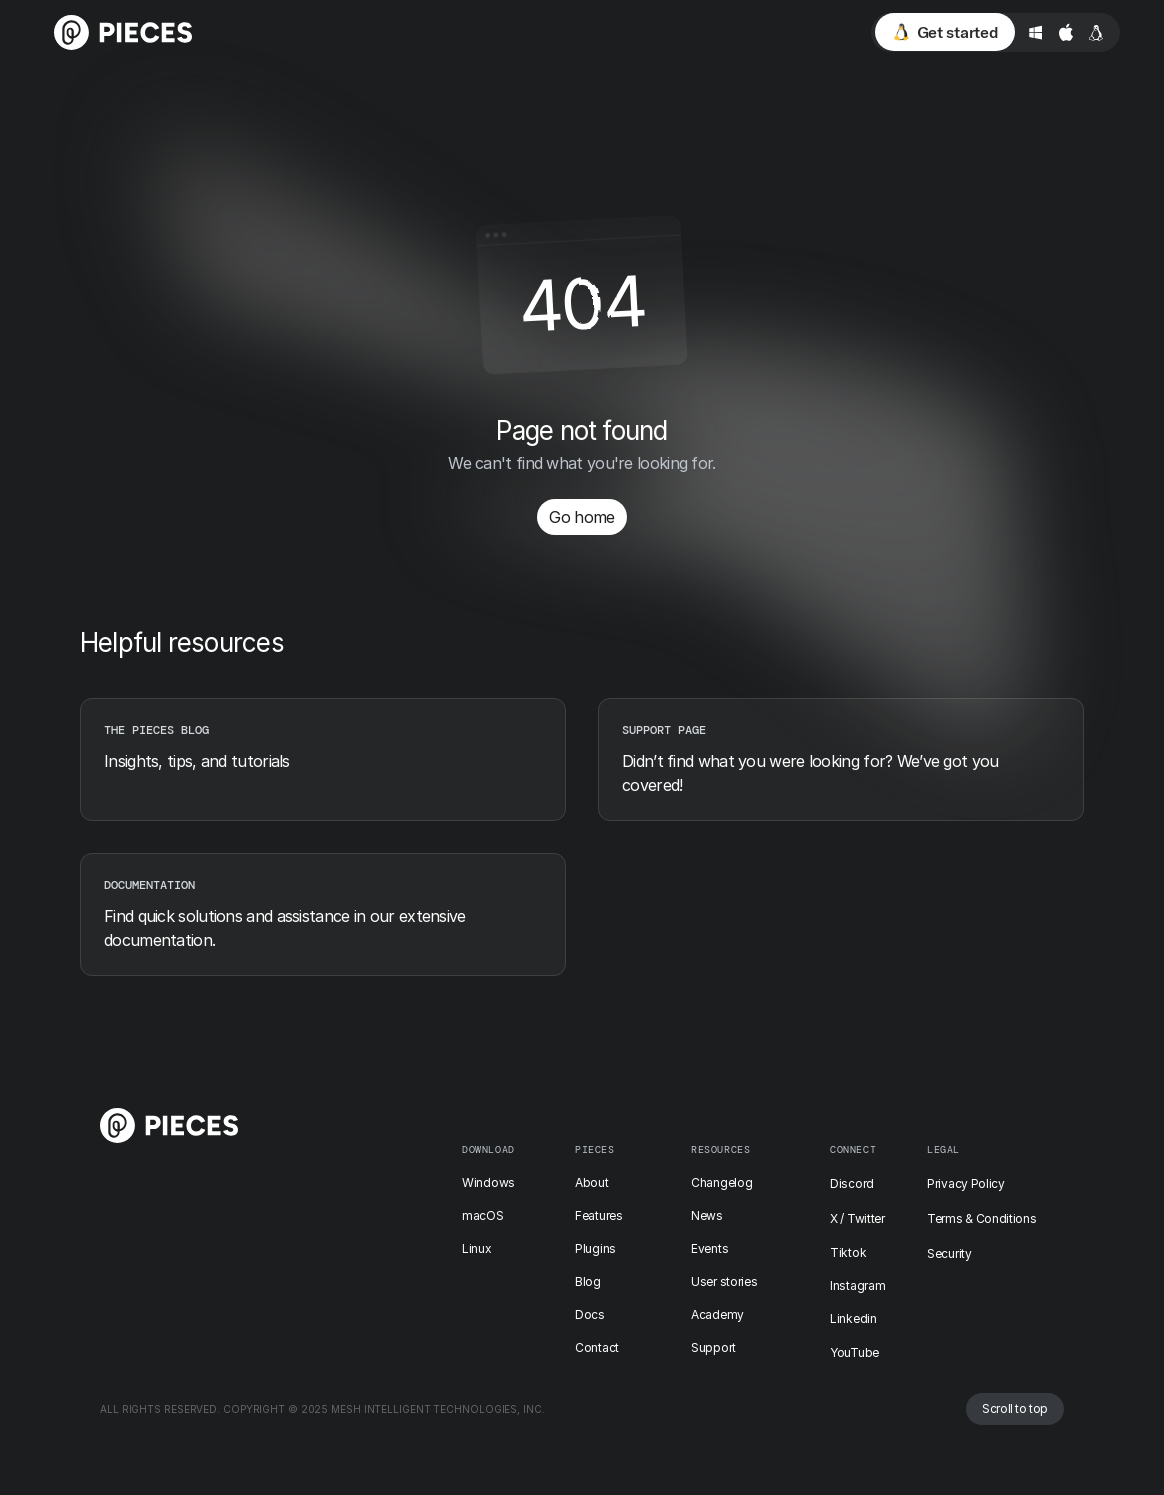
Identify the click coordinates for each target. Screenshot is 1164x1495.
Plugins (595, 1248)
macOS (483, 1215)
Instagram (857, 1285)
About (592, 1182)
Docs (590, 1314)
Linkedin (853, 1318)
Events (709, 1248)
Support (713, 1347)
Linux (477, 1248)
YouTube (854, 1352)
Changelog (721, 1182)
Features (599, 1215)
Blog (588, 1281)
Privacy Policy (966, 1183)
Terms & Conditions (982, 1218)
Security (949, 1253)
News (707, 1215)
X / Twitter (857, 1218)
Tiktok (848, 1252)
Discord (852, 1183)
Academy (717, 1314)
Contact (597, 1347)
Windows (488, 1182)
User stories (724, 1281)
